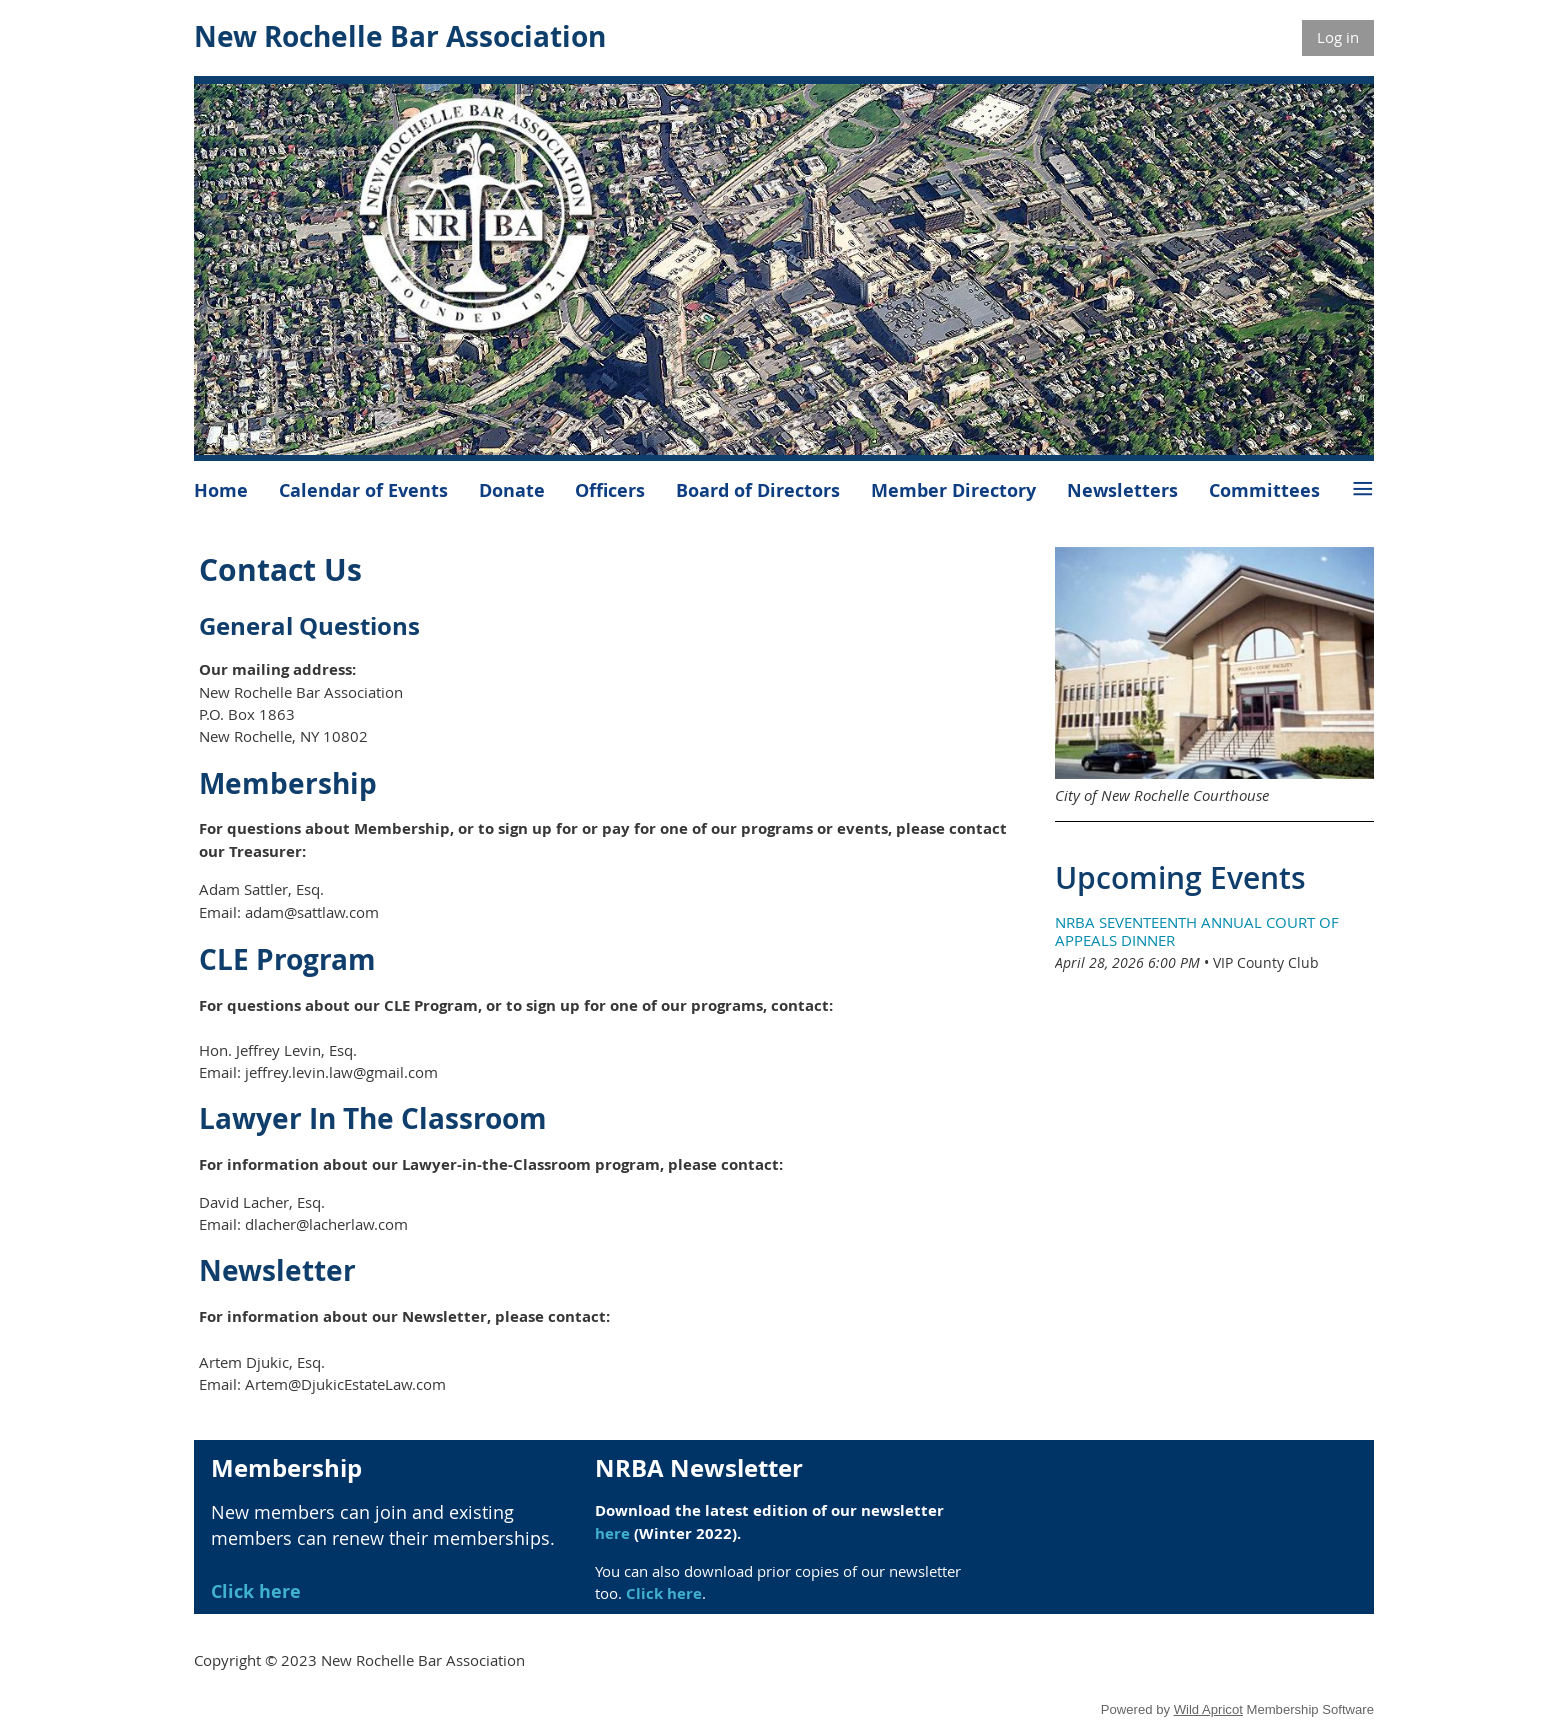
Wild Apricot (1208, 1709)
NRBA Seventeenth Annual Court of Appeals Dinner (1197, 931)
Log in (1338, 37)
